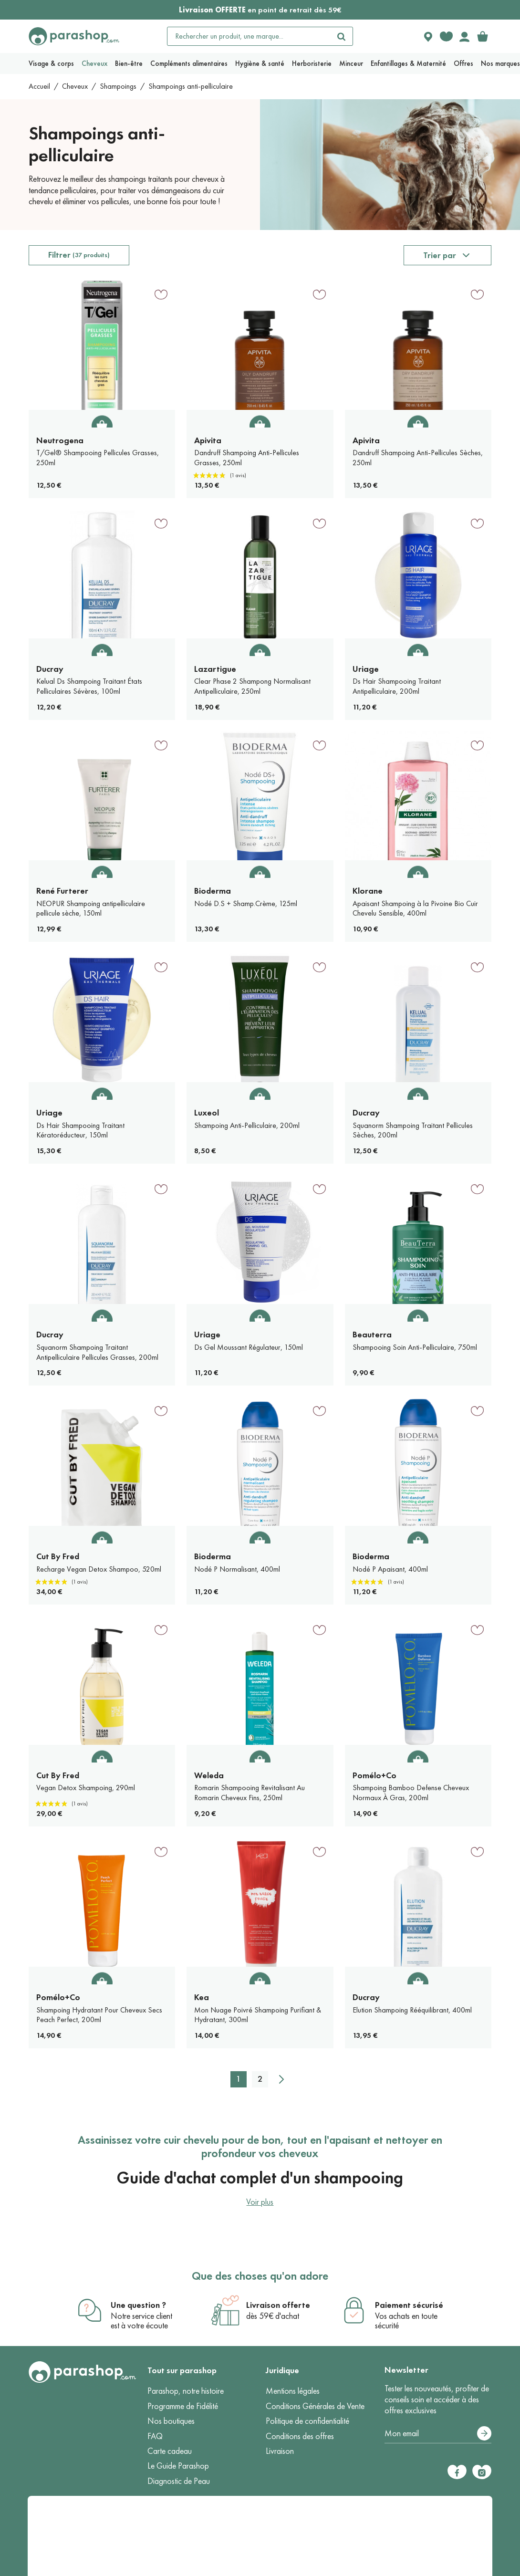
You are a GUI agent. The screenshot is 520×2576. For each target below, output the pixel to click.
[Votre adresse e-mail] (438, 2433)
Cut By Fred (57, 1556)
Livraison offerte (278, 2305)
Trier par (439, 255)
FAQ (155, 2436)
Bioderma (212, 891)
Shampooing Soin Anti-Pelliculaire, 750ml (415, 1347)
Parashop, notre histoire (185, 2391)
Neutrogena (59, 440)
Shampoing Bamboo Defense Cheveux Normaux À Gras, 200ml (411, 1792)
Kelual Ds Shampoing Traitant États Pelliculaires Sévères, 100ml (89, 686)
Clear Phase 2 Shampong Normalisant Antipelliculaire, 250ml (252, 686)
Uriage (366, 669)
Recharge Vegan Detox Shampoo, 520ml (98, 1569)
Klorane (368, 891)
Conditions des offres (300, 2436)
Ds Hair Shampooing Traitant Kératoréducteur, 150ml (80, 1130)
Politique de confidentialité (307, 2421)
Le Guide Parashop (178, 2466)
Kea (201, 1997)
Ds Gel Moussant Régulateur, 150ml (248, 1347)
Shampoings (118, 86)
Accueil (39, 86)
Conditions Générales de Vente (315, 2406)
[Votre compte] (464, 36)
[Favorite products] (446, 36)
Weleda (209, 1775)
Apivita (207, 440)
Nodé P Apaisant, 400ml (390, 1569)
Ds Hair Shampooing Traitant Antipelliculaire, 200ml (397, 686)
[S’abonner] (484, 2433)
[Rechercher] (341, 36)
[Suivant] (281, 2079)
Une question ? (138, 2305)
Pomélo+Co (374, 1775)
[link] (482, 36)
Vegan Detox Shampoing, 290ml (85, 1787)
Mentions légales (293, 2391)
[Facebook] (457, 2472)
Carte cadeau (169, 2451)
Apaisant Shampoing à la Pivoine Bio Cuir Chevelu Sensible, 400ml (415, 908)
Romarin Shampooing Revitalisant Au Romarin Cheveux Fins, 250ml (249, 1792)
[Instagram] (481, 2472)
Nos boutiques (171, 2421)
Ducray (49, 669)
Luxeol (206, 1112)
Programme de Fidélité (182, 2406)
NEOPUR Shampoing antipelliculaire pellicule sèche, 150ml (90, 908)
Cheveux (75, 86)
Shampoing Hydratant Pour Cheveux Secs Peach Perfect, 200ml (99, 2014)
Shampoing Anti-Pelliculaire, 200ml (247, 1125)
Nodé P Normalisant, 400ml (237, 1569)
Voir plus (259, 2202)
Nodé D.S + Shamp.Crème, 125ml (245, 903)
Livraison (280, 2451)
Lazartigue (215, 669)
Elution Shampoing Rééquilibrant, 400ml (412, 2009)
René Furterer (62, 891)
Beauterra (372, 1334)
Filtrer (79, 255)
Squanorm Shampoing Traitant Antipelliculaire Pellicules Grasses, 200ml (97, 1352)
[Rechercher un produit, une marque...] (248, 36)
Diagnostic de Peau (178, 2481)
